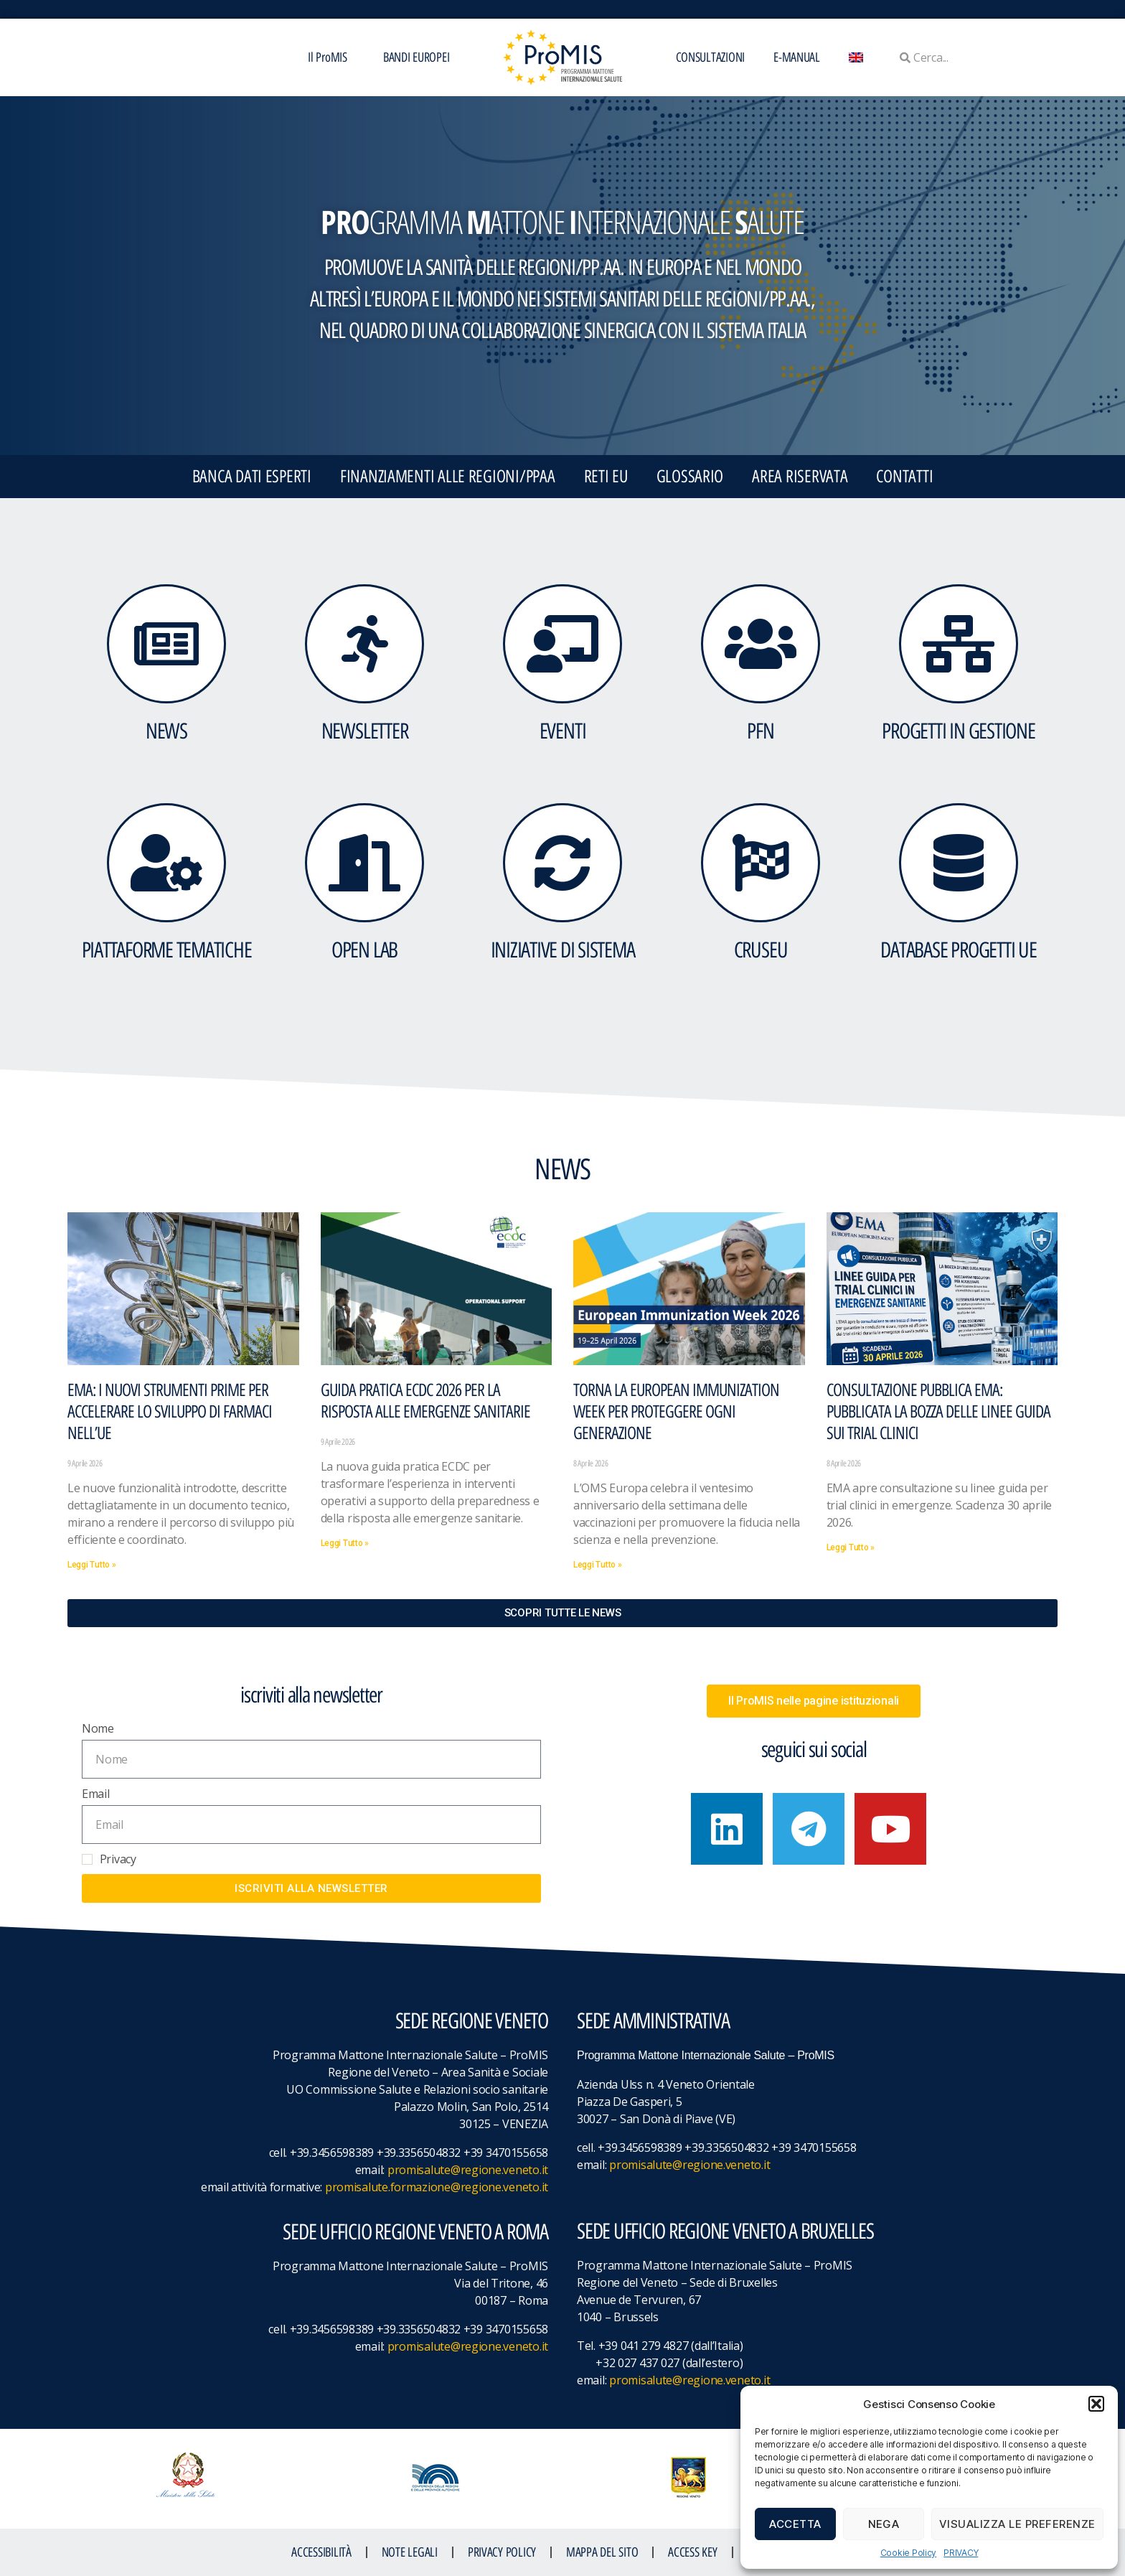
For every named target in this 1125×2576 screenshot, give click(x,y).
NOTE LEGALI (410, 2552)
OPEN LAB (364, 950)
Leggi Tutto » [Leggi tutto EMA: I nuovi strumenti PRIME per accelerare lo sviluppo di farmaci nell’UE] (91, 1565)
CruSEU (761, 950)
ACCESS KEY (692, 2552)
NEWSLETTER (364, 731)
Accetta (795, 2524)
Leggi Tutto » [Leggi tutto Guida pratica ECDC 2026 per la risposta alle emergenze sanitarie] (345, 1543)
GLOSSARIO (690, 476)
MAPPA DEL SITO (602, 2552)
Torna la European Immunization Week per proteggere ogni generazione (676, 1411)
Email (96, 1794)
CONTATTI (904, 476)
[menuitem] (855, 57)
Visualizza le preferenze (1017, 2524)
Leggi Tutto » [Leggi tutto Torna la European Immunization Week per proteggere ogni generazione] (597, 1565)
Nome (98, 1728)
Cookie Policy (908, 2552)
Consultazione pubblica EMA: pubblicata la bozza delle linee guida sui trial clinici (938, 1411)
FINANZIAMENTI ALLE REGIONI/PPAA (447, 476)
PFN (760, 731)
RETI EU (606, 476)
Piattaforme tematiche (167, 950)
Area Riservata (799, 476)
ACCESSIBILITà (321, 2552)
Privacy (118, 1859)
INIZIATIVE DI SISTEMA (563, 950)
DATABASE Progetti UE (958, 950)
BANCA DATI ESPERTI (251, 476)
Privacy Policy (502, 2552)
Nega (884, 2524)
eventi (563, 731)
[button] (1096, 2404)
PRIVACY (960, 2552)
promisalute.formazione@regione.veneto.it (436, 2187)
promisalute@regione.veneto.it (467, 2170)
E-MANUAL (796, 57)
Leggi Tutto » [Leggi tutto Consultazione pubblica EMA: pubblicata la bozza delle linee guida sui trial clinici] (851, 1547)
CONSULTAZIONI (710, 57)
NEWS (166, 731)
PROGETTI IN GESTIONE (958, 731)
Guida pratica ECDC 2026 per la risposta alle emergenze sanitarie (425, 1401)
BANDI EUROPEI (416, 57)
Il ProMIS (331, 57)
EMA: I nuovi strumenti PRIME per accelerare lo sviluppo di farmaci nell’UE (169, 1411)
